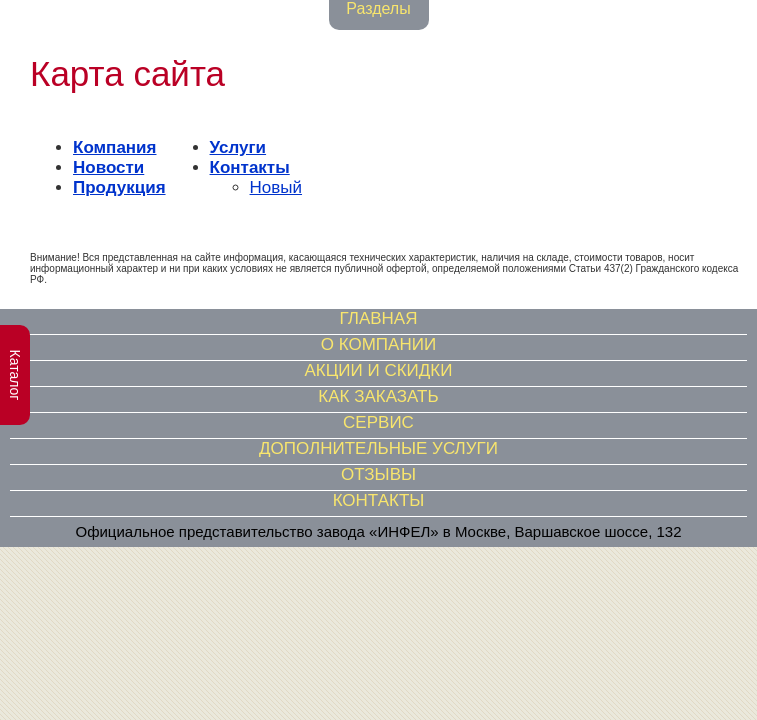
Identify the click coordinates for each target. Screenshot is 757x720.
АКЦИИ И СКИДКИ (379, 370)
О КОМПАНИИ (378, 344)
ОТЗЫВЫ (378, 474)
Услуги (238, 147)
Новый (276, 187)
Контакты (250, 167)
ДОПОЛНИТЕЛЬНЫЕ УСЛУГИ (378, 448)
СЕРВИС (378, 422)
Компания (114, 147)
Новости (108, 167)
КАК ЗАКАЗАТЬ (378, 396)
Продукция (119, 187)
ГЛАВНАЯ (379, 318)
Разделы (378, 8)
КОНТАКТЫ (379, 500)
